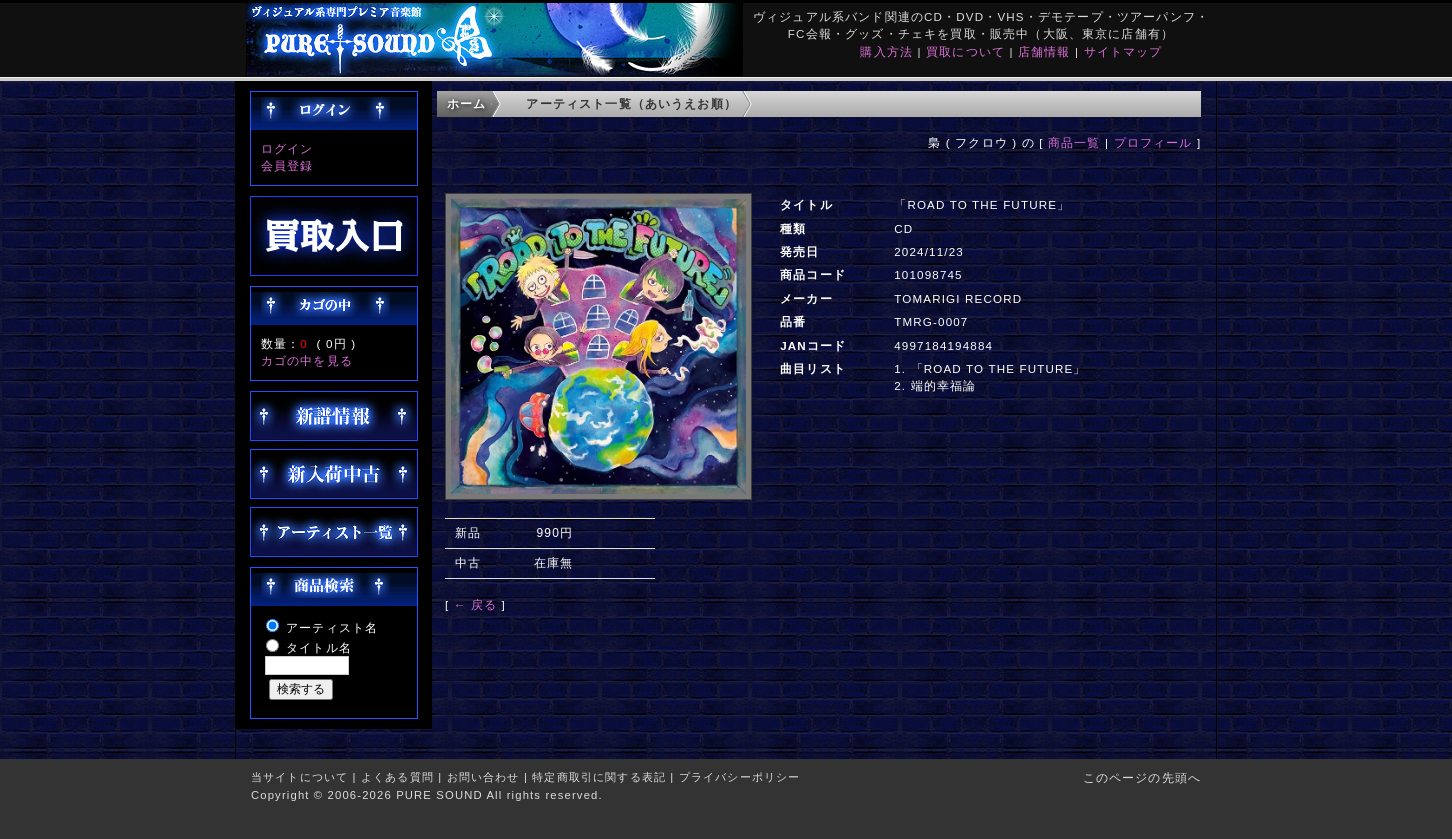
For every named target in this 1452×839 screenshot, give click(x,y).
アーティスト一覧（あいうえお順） (631, 103)
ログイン (287, 148)
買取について (965, 51)
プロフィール (1153, 142)
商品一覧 (1074, 142)
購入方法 (886, 51)
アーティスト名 (332, 627)
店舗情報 (1044, 51)
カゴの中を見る (307, 360)
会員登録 (287, 165)
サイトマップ (1123, 51)
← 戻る (475, 604)
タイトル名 (319, 647)
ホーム (466, 103)
